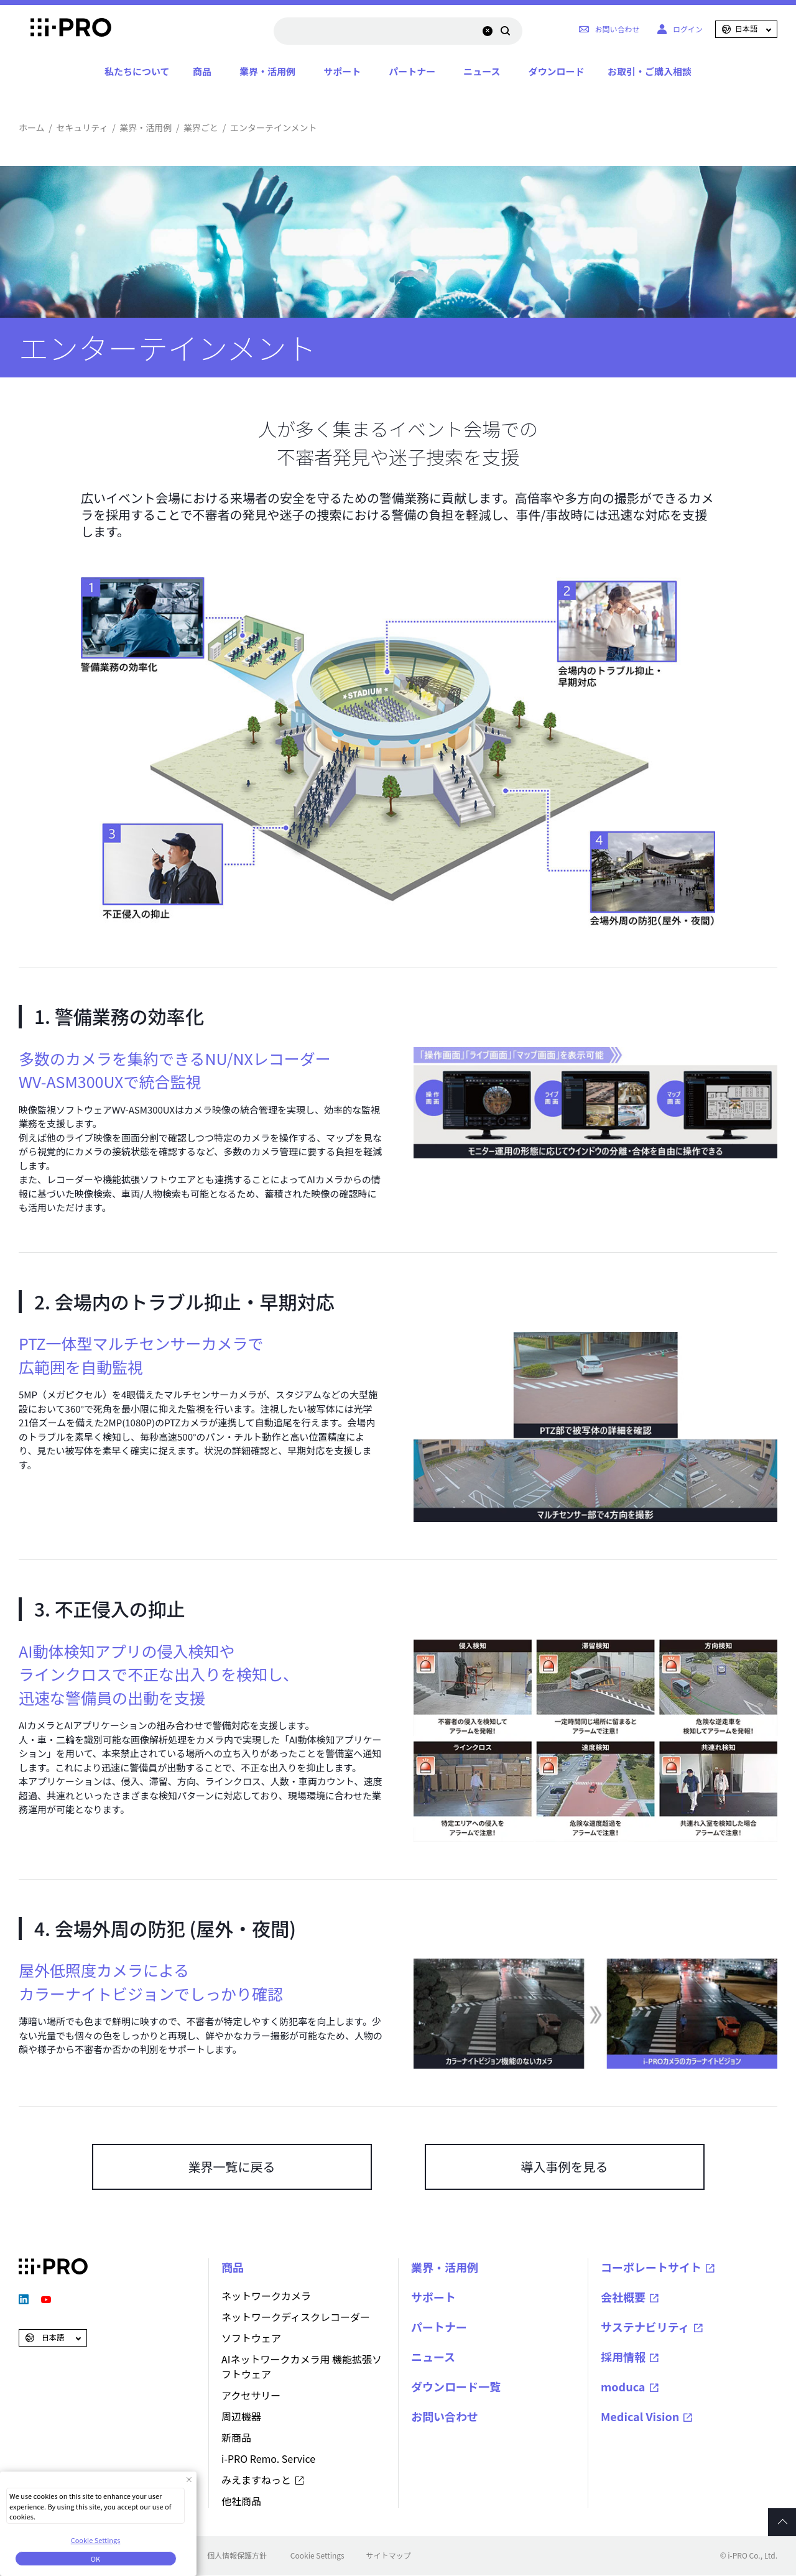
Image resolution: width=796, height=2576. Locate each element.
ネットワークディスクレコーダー (295, 2316)
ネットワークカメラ (266, 2295)
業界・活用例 (267, 71)
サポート (342, 71)
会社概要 (623, 2297)
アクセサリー (250, 2395)
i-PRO (53, 29)
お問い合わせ (444, 2416)
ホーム (32, 127)
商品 (202, 71)
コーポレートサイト (651, 2267)
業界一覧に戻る (231, 2167)
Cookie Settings (317, 2555)
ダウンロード (556, 71)
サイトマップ (388, 2555)
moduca (623, 2386)
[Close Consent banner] (189, 2479)
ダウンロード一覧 (456, 2386)
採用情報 (623, 2356)
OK (95, 2559)
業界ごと (200, 127)
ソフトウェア (251, 2337)
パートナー (412, 71)
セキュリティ (82, 127)
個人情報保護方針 (237, 2555)
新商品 (236, 2437)
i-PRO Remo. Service (268, 2458)
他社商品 (241, 2500)
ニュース (481, 71)
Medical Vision (640, 2416)
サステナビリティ (645, 2327)
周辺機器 (241, 2416)
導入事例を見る (564, 2167)
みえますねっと (256, 2479)
